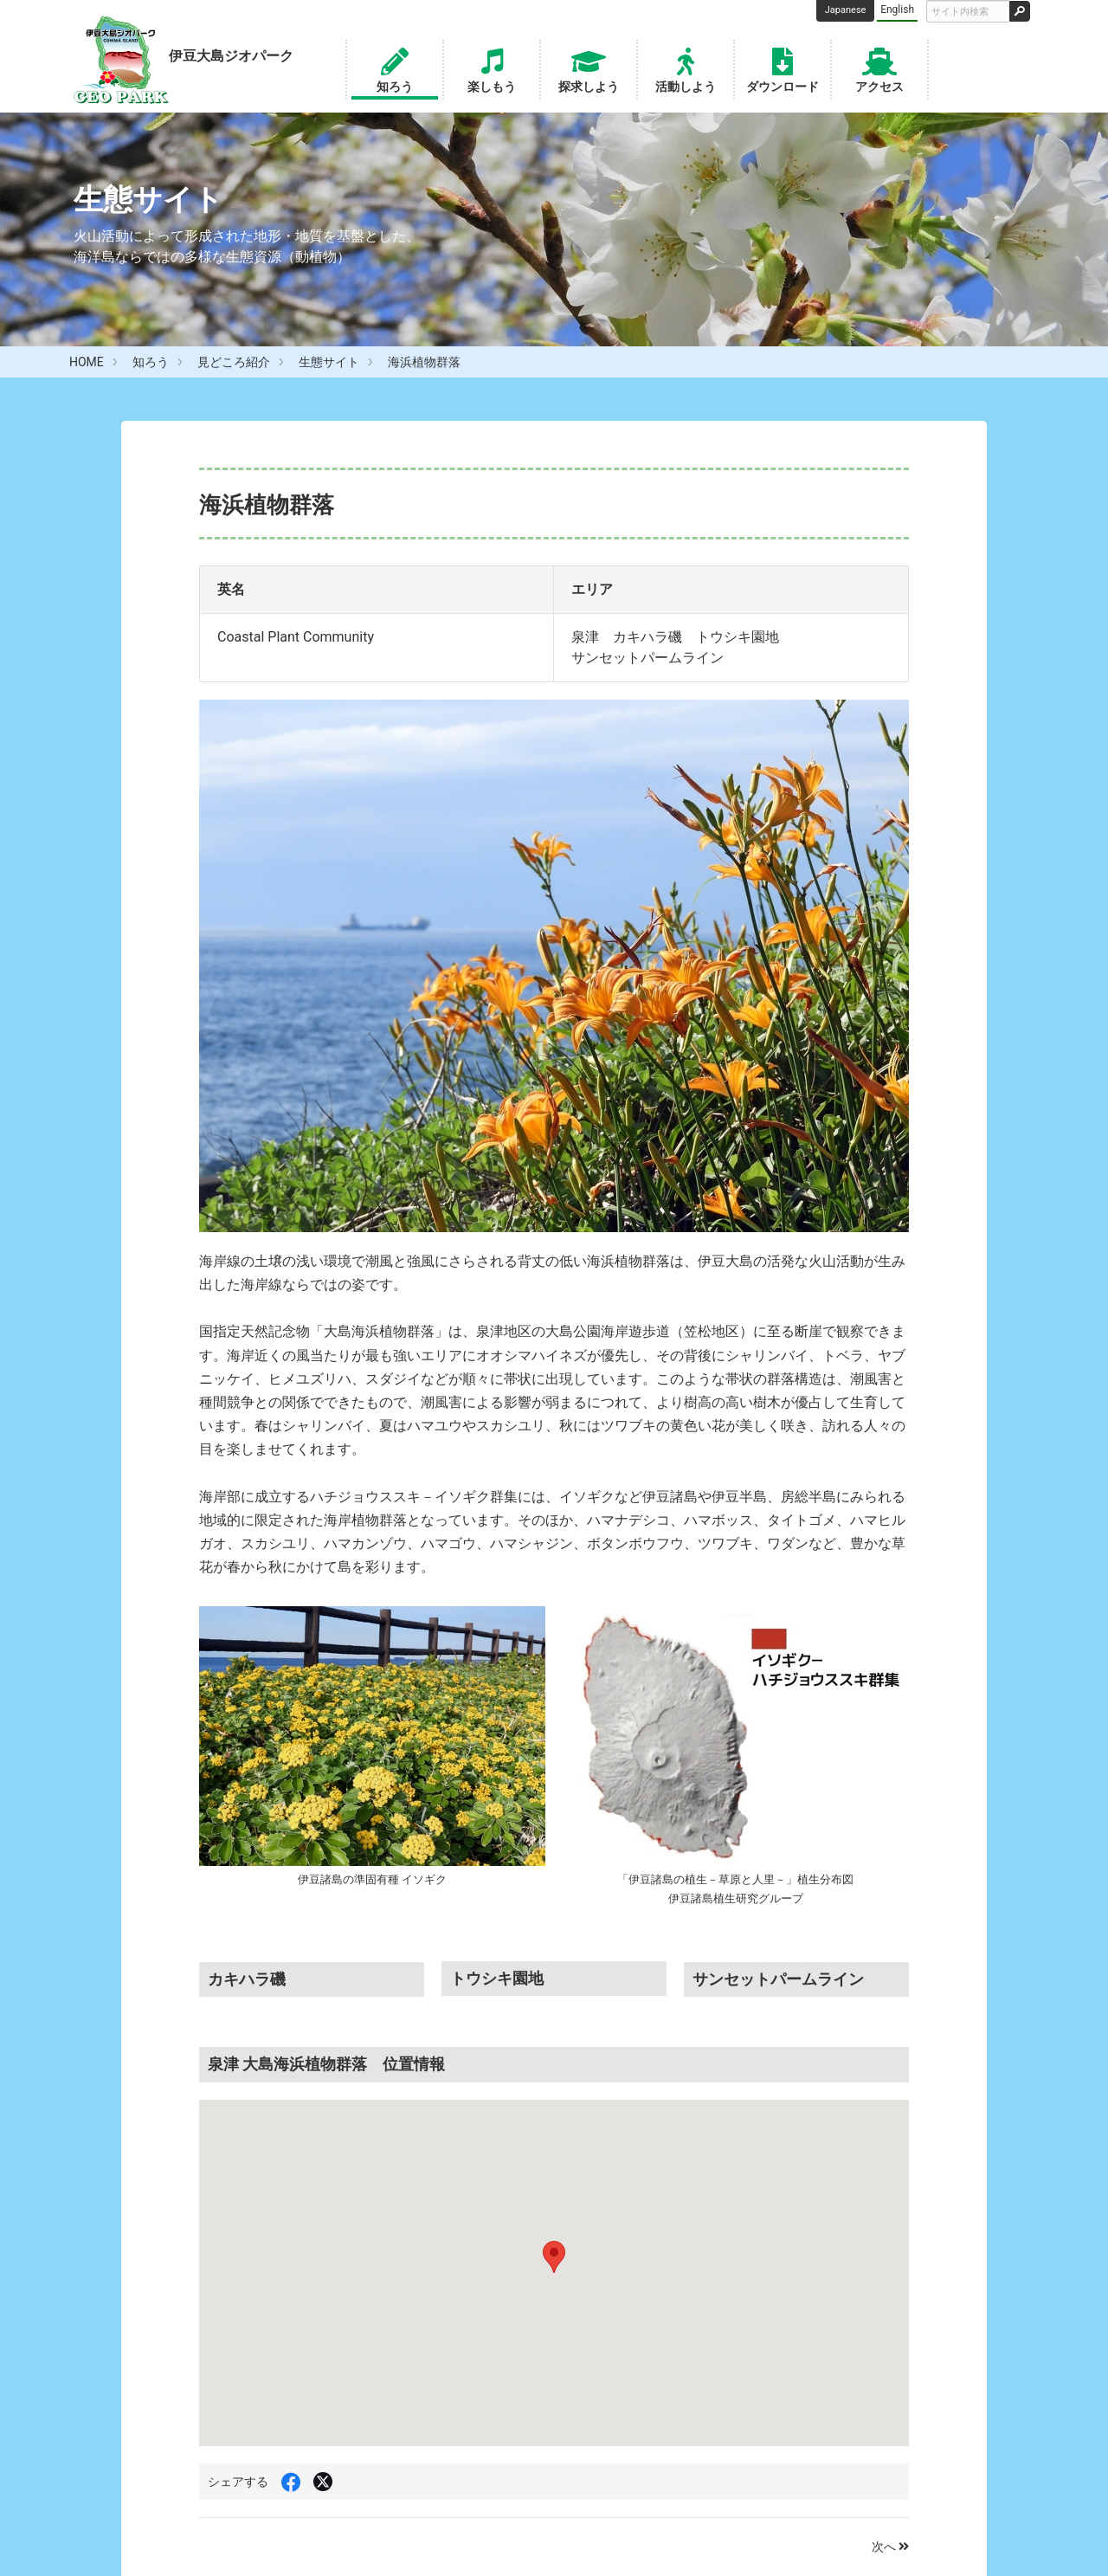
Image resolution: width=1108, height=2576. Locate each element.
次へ (890, 2546)
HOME (86, 362)
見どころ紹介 (233, 362)
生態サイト (329, 362)
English (897, 9)
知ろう (394, 68)
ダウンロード (782, 68)
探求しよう (588, 68)
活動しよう (685, 68)
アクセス (879, 68)
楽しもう (491, 68)
